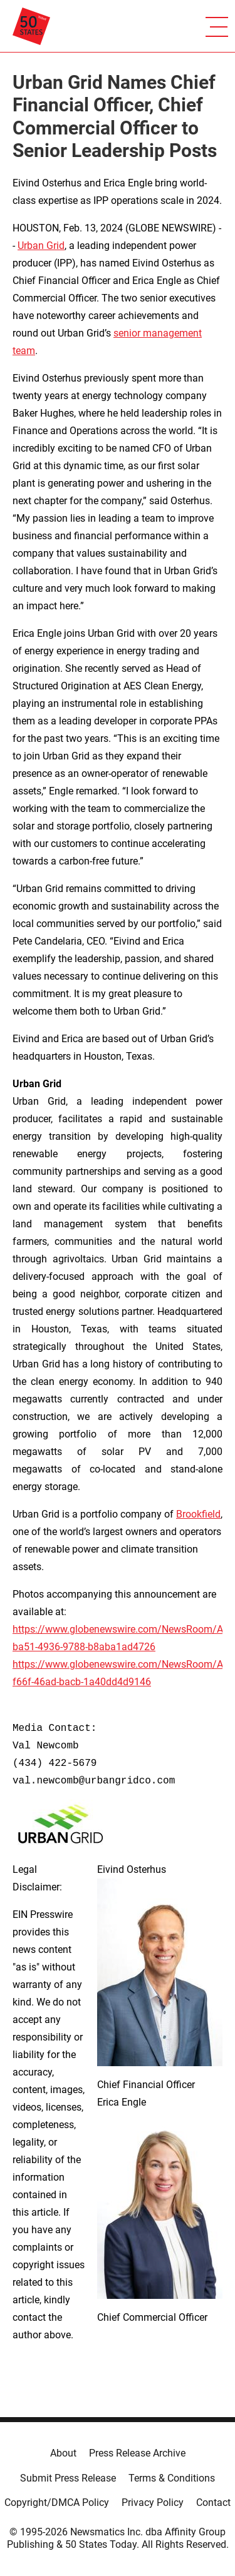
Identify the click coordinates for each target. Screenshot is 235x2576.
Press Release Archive (137, 2453)
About (63, 2453)
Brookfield (198, 1514)
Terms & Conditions (171, 2478)
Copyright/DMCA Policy (56, 2502)
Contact (213, 2502)
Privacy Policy (153, 2502)
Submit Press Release (68, 2478)
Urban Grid (41, 245)
